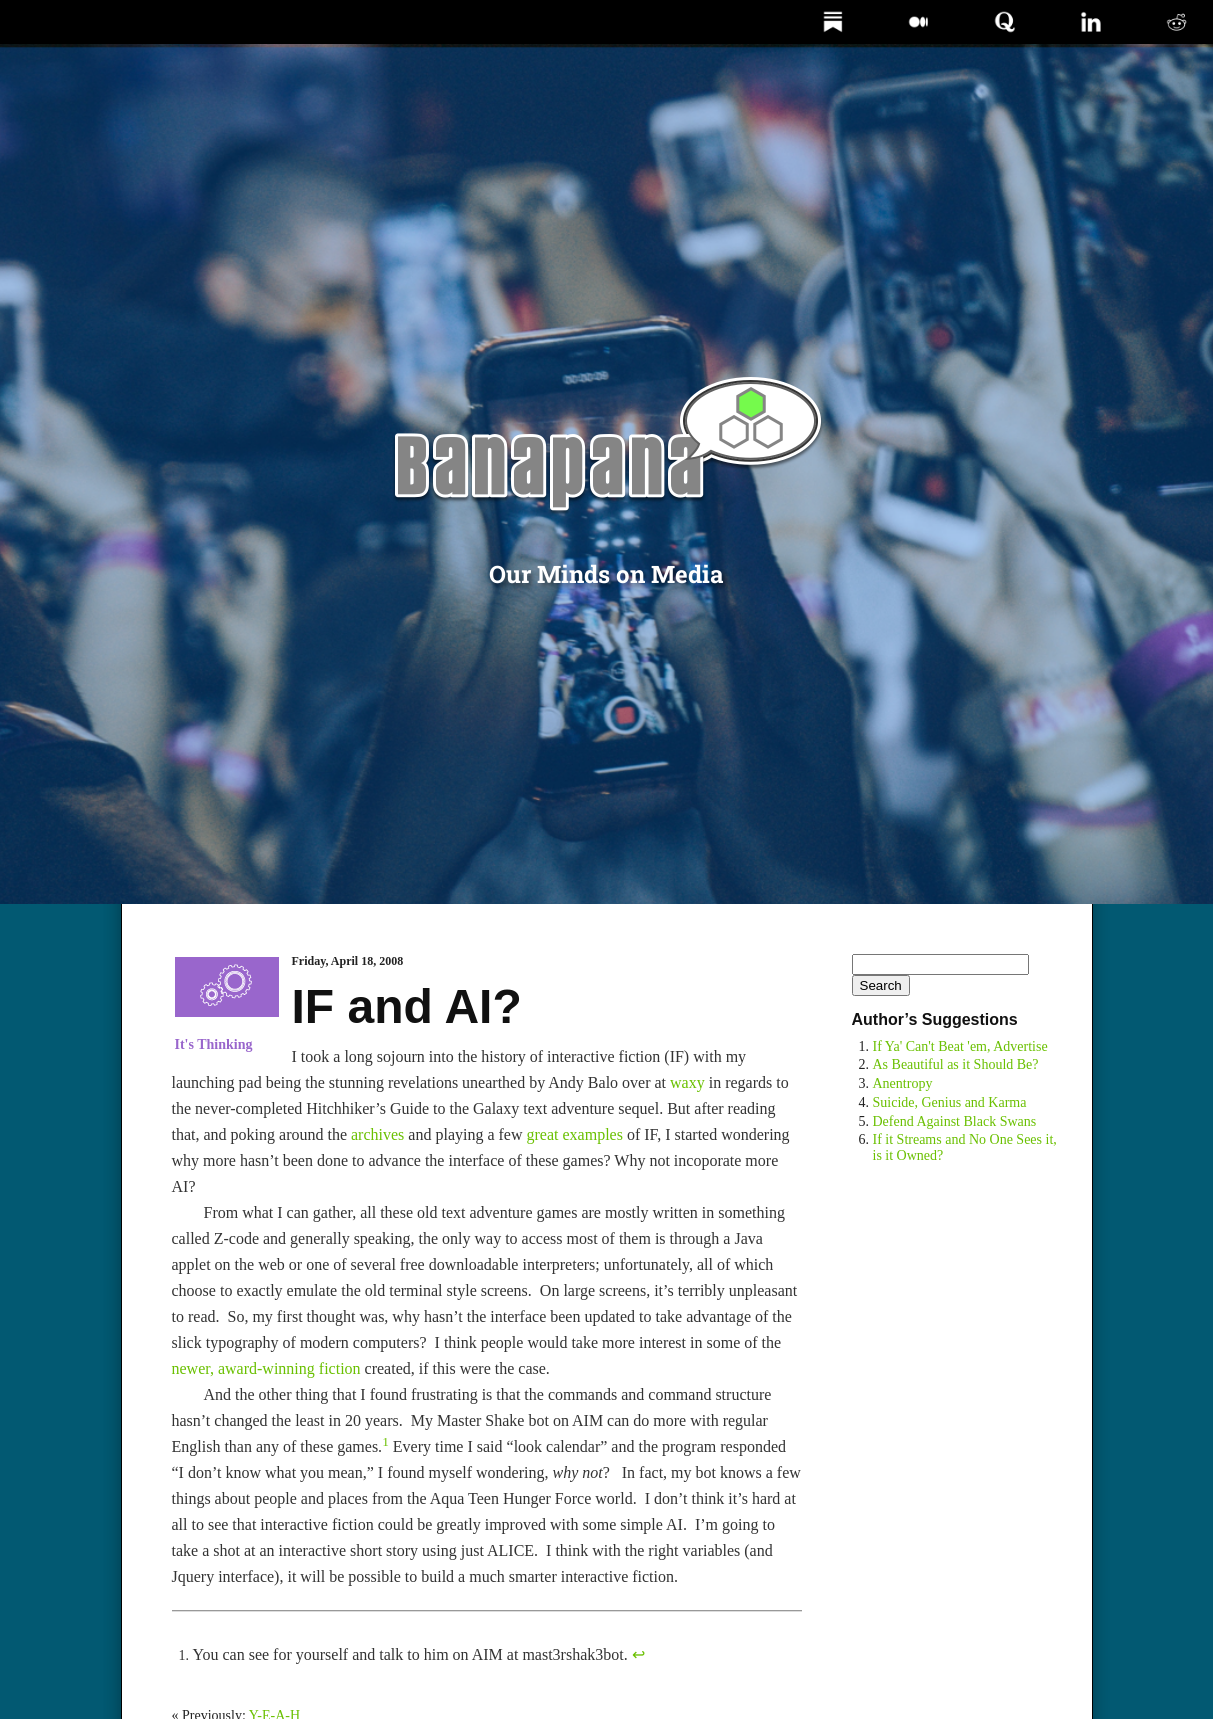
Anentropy (903, 1083)
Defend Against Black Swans (955, 1121)
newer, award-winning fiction (266, 1368)
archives (377, 1134)
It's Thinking (214, 1044)
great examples (575, 1134)
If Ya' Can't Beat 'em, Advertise (960, 1046)
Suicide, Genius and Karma (950, 1102)
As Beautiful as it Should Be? (956, 1064)
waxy (687, 1082)
